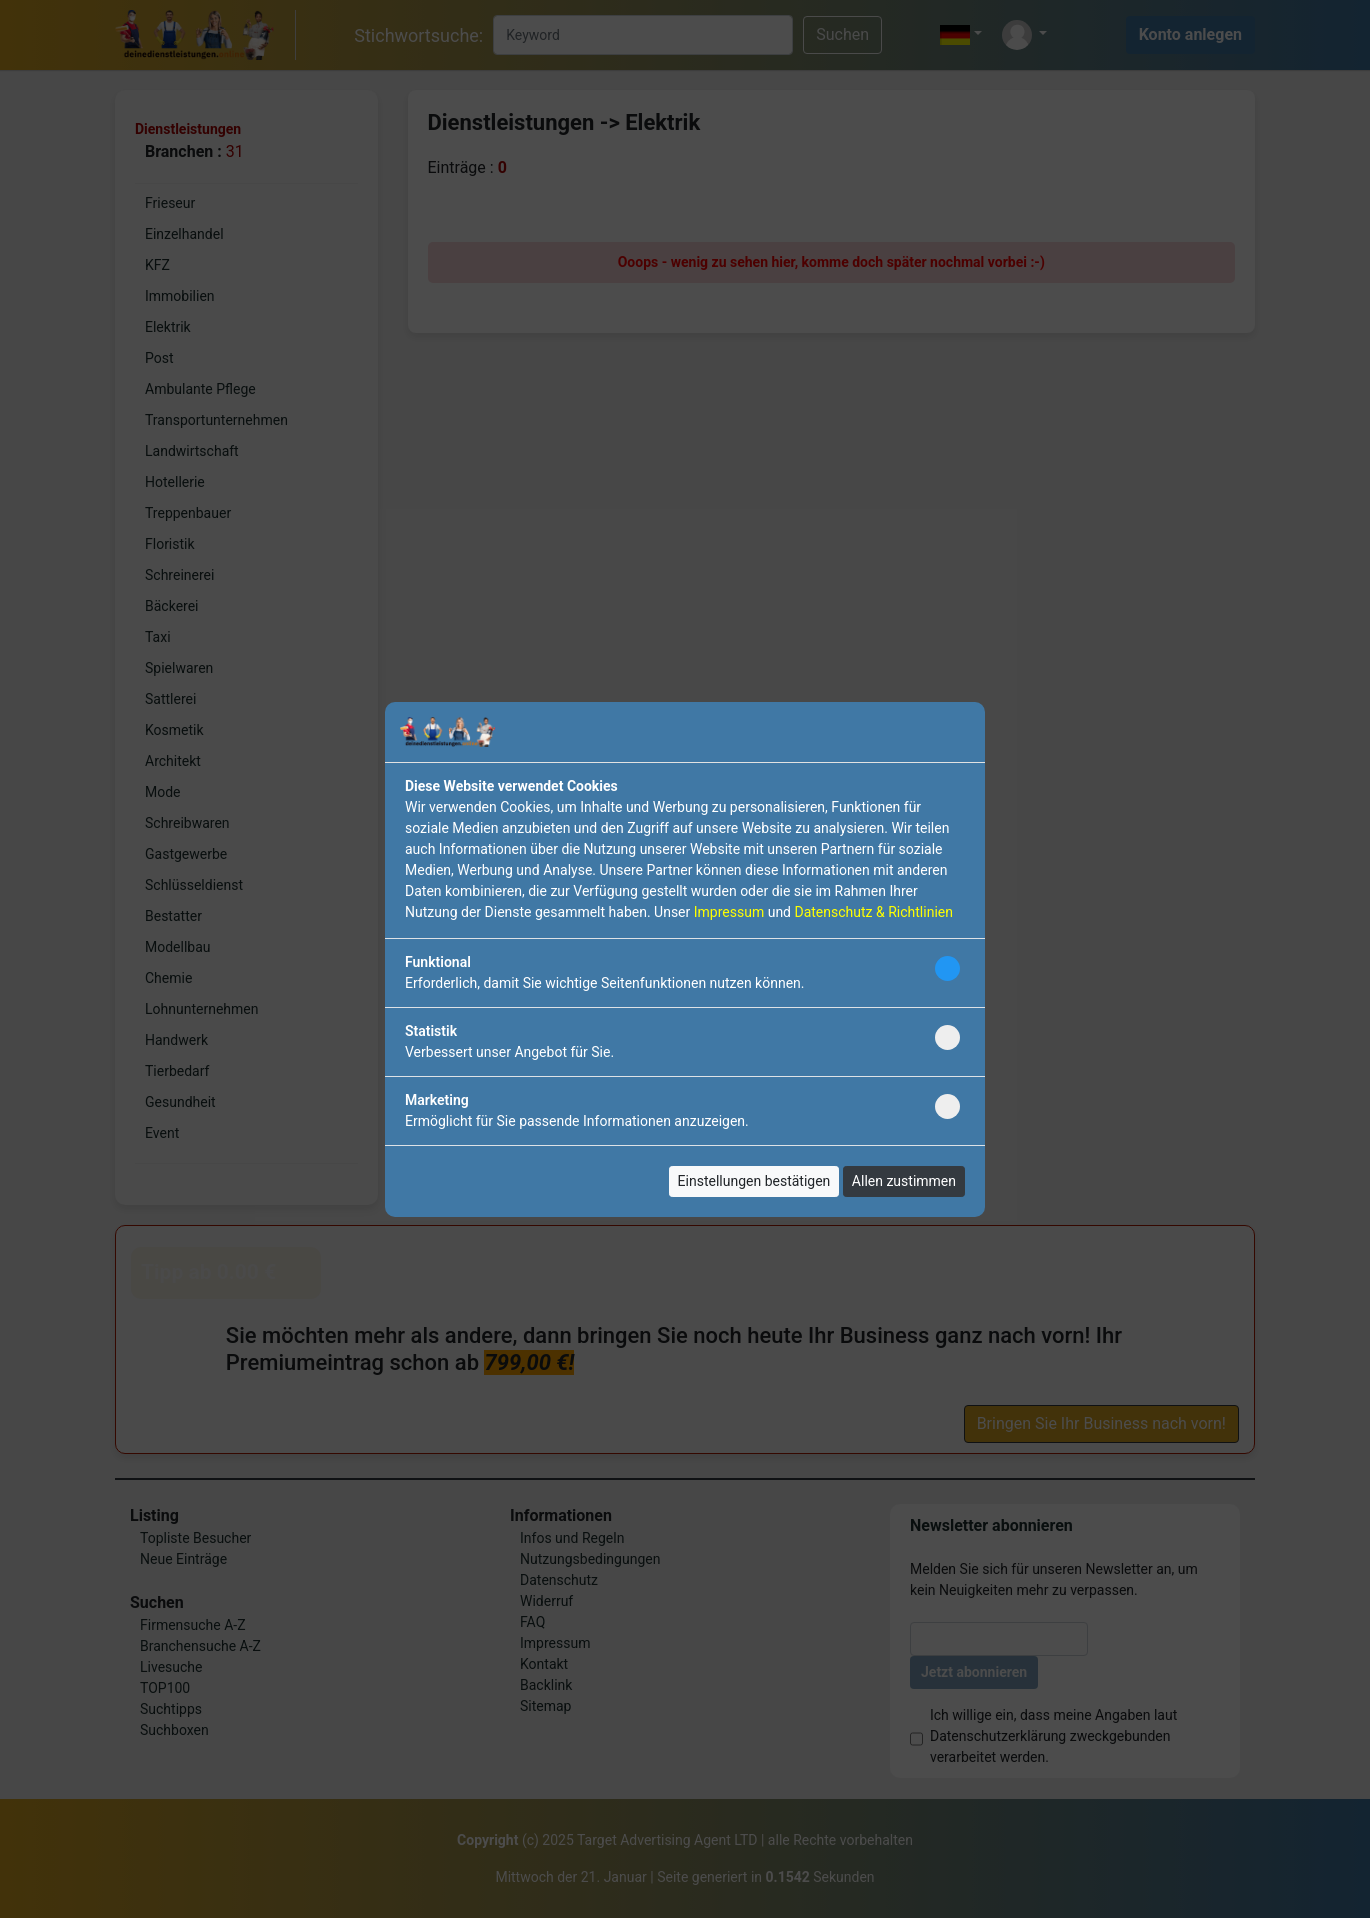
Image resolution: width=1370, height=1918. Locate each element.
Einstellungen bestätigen (754, 1181)
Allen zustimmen (904, 1181)
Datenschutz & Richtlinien (873, 912)
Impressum (729, 912)
